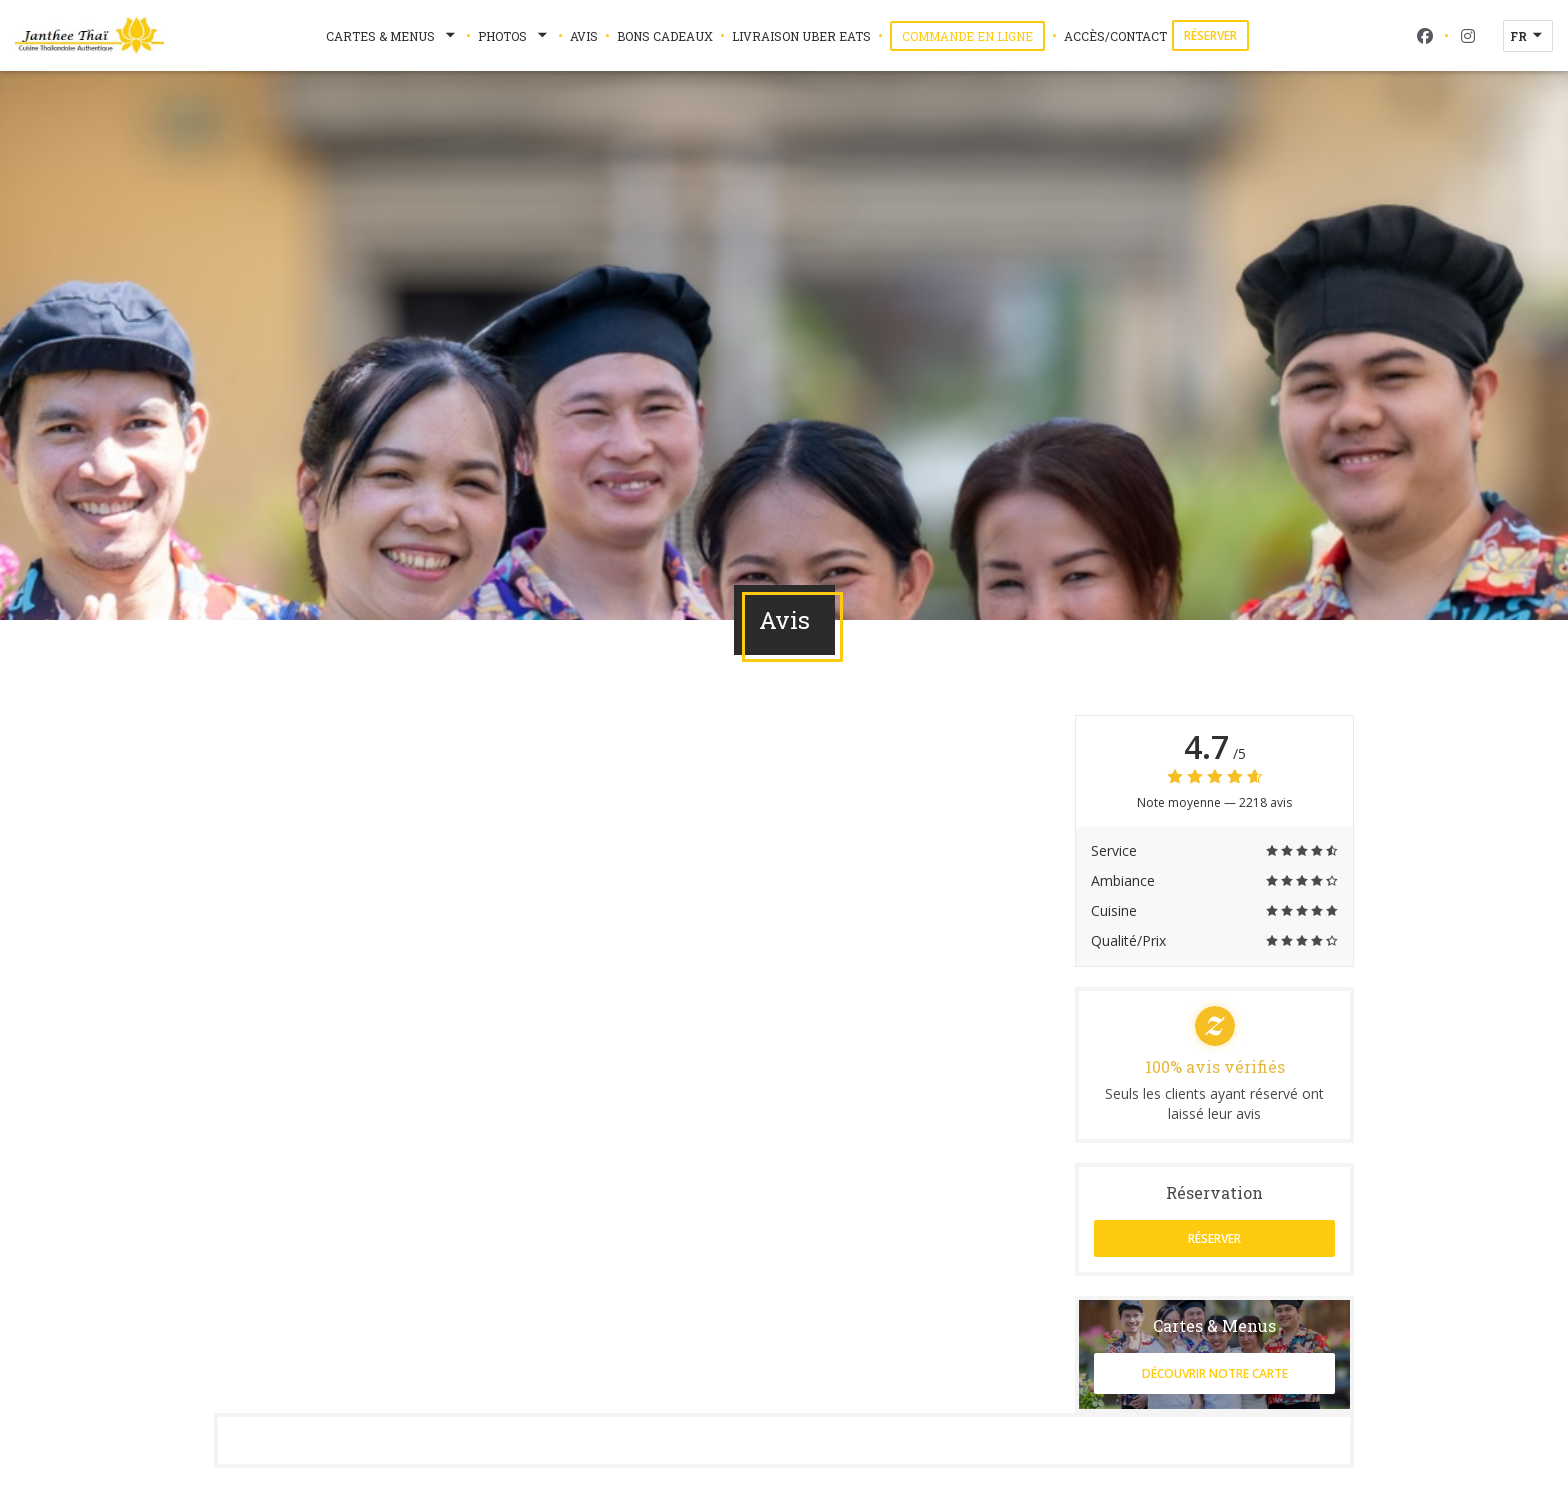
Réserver (1210, 35)
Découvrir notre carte (1215, 1373)
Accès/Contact (1115, 36)
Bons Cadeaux (665, 36)
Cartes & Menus (392, 36)
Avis (584, 36)
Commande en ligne (973, 35)
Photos (514, 36)
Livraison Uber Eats (801, 35)
